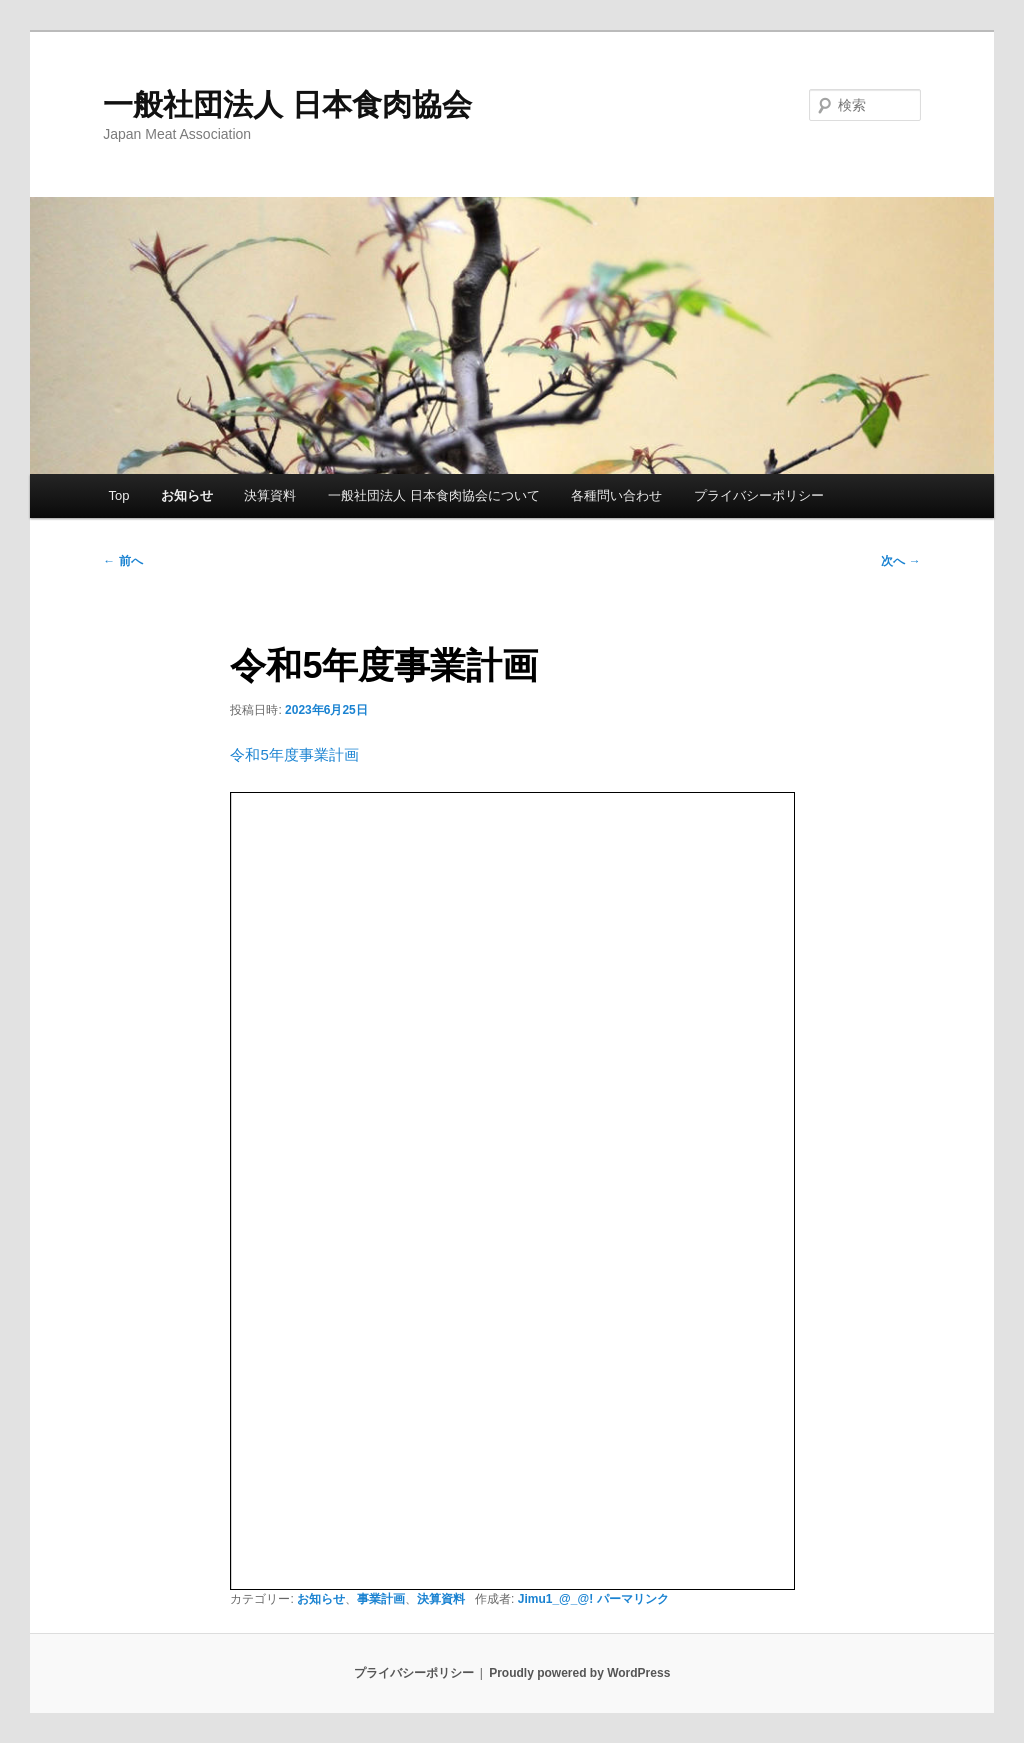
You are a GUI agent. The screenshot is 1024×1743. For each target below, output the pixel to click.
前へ (122, 561)
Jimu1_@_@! (555, 1599)
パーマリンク (633, 1599)
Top (118, 495)
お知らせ (187, 495)
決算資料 (270, 495)
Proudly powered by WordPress (579, 1673)
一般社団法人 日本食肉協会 (287, 104)
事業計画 (381, 1599)
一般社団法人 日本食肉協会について (434, 495)
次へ (900, 561)
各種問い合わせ (616, 495)
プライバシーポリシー (759, 495)
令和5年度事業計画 (294, 754)
